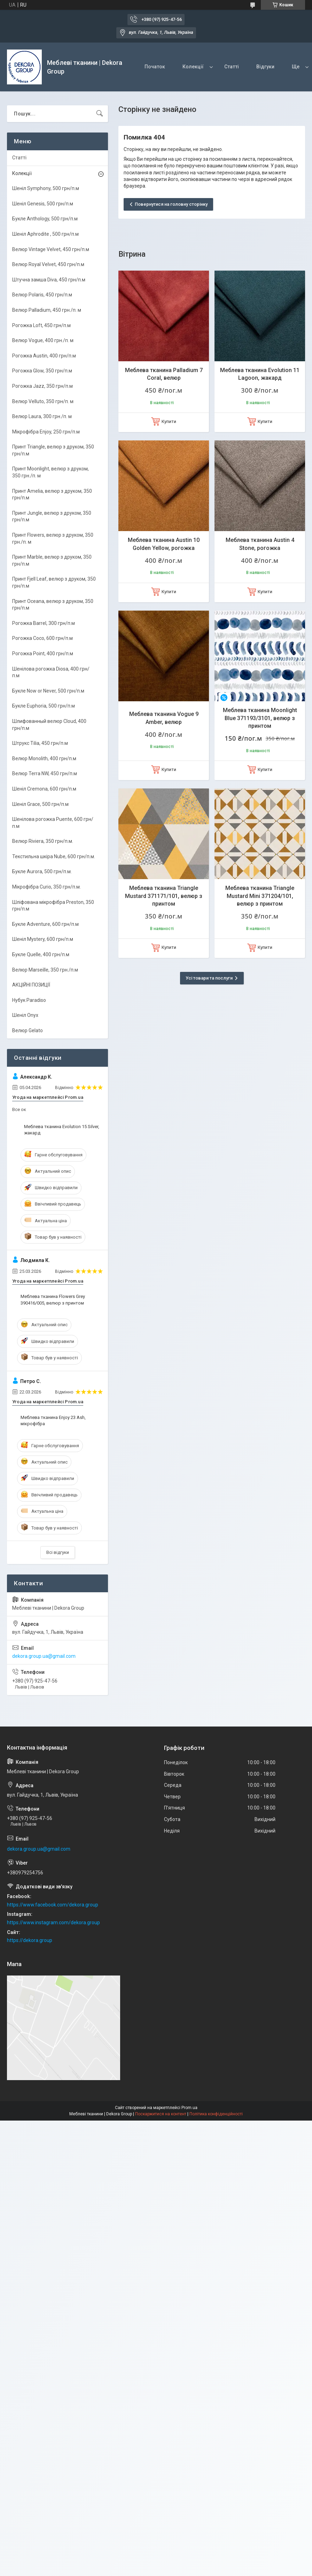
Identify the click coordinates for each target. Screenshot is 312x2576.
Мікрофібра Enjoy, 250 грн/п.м (46, 432)
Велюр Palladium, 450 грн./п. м (46, 310)
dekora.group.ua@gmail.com (44, 1656)
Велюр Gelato (27, 1030)
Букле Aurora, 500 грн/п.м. (42, 871)
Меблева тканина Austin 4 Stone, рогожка (260, 544)
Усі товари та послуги (209, 978)
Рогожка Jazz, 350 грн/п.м (42, 386)
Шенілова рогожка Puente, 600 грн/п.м (52, 822)
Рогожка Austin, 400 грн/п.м (44, 355)
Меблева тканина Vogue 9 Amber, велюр (163, 718)
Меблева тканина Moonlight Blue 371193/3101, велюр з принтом (260, 718)
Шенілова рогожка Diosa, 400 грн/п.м (50, 672)
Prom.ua (189, 2107)
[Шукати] (99, 113)
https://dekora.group (29, 1940)
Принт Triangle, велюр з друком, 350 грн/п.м (53, 450)
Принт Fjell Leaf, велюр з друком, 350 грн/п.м (54, 582)
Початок (155, 66)
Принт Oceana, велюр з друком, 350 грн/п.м (52, 604)
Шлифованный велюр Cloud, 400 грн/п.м (49, 724)
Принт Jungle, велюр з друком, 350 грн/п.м (51, 516)
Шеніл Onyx (25, 1015)
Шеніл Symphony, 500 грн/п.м (45, 188)
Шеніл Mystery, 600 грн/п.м (42, 939)
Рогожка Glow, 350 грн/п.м (42, 370)
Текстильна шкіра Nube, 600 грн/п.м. (53, 856)
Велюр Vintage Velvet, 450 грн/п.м (50, 249)
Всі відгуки (57, 1552)
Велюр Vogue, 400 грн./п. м (42, 340)
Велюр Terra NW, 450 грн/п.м (44, 773)
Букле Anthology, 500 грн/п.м (45, 218)
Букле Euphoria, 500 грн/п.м (43, 706)
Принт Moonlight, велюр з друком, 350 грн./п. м (50, 472)
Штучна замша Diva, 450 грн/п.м (48, 279)
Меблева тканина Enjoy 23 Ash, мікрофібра (53, 1420)
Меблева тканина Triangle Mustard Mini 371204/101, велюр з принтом (259, 896)
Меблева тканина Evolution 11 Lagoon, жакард (259, 374)
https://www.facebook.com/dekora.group (52, 1905)
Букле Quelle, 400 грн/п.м (40, 954)
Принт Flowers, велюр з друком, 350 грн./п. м (52, 538)
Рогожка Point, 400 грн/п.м (42, 653)
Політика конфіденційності (216, 2114)
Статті (231, 66)
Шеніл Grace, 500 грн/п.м (40, 804)
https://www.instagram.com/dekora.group (53, 1922)
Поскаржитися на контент (160, 2114)
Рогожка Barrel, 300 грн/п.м (43, 623)
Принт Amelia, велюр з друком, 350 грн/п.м (52, 494)
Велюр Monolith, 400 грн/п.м (44, 758)
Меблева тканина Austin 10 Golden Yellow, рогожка (164, 544)
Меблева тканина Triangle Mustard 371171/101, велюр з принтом (163, 896)
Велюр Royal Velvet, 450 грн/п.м (48, 264)
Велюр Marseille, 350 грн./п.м (45, 970)
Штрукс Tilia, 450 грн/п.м (40, 743)
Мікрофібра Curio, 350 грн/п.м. (46, 887)
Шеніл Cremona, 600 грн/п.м (44, 789)
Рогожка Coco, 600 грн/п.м (42, 638)
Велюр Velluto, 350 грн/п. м (42, 401)
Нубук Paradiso (29, 1000)
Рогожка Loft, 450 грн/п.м (41, 325)
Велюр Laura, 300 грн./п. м (42, 416)
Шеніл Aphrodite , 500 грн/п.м (45, 234)
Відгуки (265, 66)
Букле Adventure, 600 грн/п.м (45, 924)
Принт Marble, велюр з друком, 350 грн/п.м (52, 560)
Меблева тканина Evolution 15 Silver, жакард (61, 1129)
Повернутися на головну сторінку (171, 204)
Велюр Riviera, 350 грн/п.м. (42, 841)
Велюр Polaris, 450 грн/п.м (42, 294)
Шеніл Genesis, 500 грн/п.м (42, 203)
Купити (169, 421)
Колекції (193, 66)
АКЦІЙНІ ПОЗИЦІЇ (31, 985)
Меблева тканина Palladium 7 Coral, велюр (164, 374)
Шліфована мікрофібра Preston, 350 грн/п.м (53, 905)
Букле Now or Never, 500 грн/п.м (48, 691)
